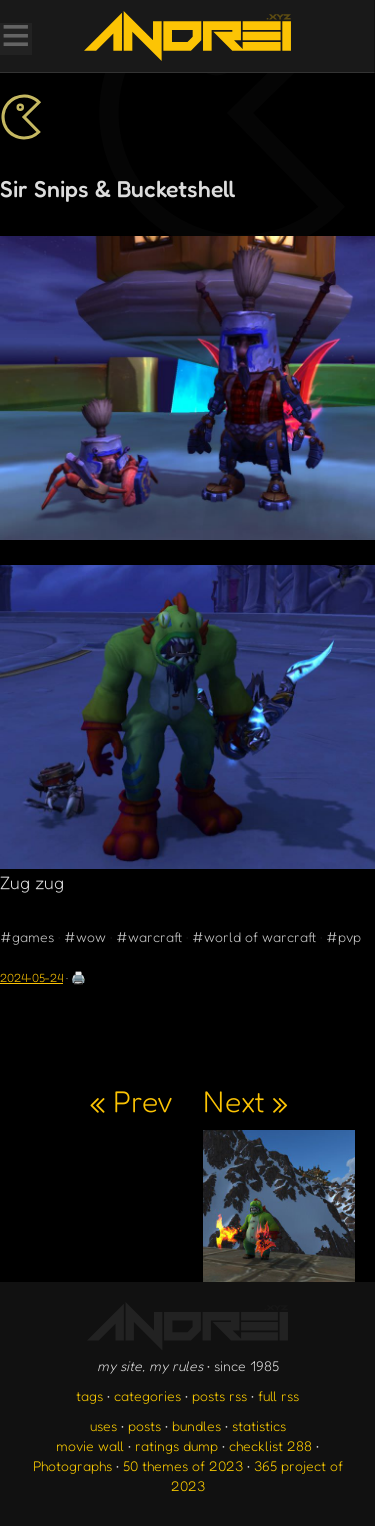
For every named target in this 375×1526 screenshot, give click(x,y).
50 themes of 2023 (183, 1465)
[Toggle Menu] (15, 38)
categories (147, 1395)
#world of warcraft (254, 936)
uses (103, 1425)
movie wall (90, 1445)
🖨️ (78, 977)
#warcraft (149, 936)
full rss (278, 1395)
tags (89, 1395)
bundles (196, 1425)
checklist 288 (270, 1445)
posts (144, 1425)
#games (27, 936)
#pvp (343, 936)
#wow (85, 936)
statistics (259, 1425)
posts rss (219, 1395)
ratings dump (176, 1445)
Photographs (72, 1465)
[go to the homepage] (187, 36)
